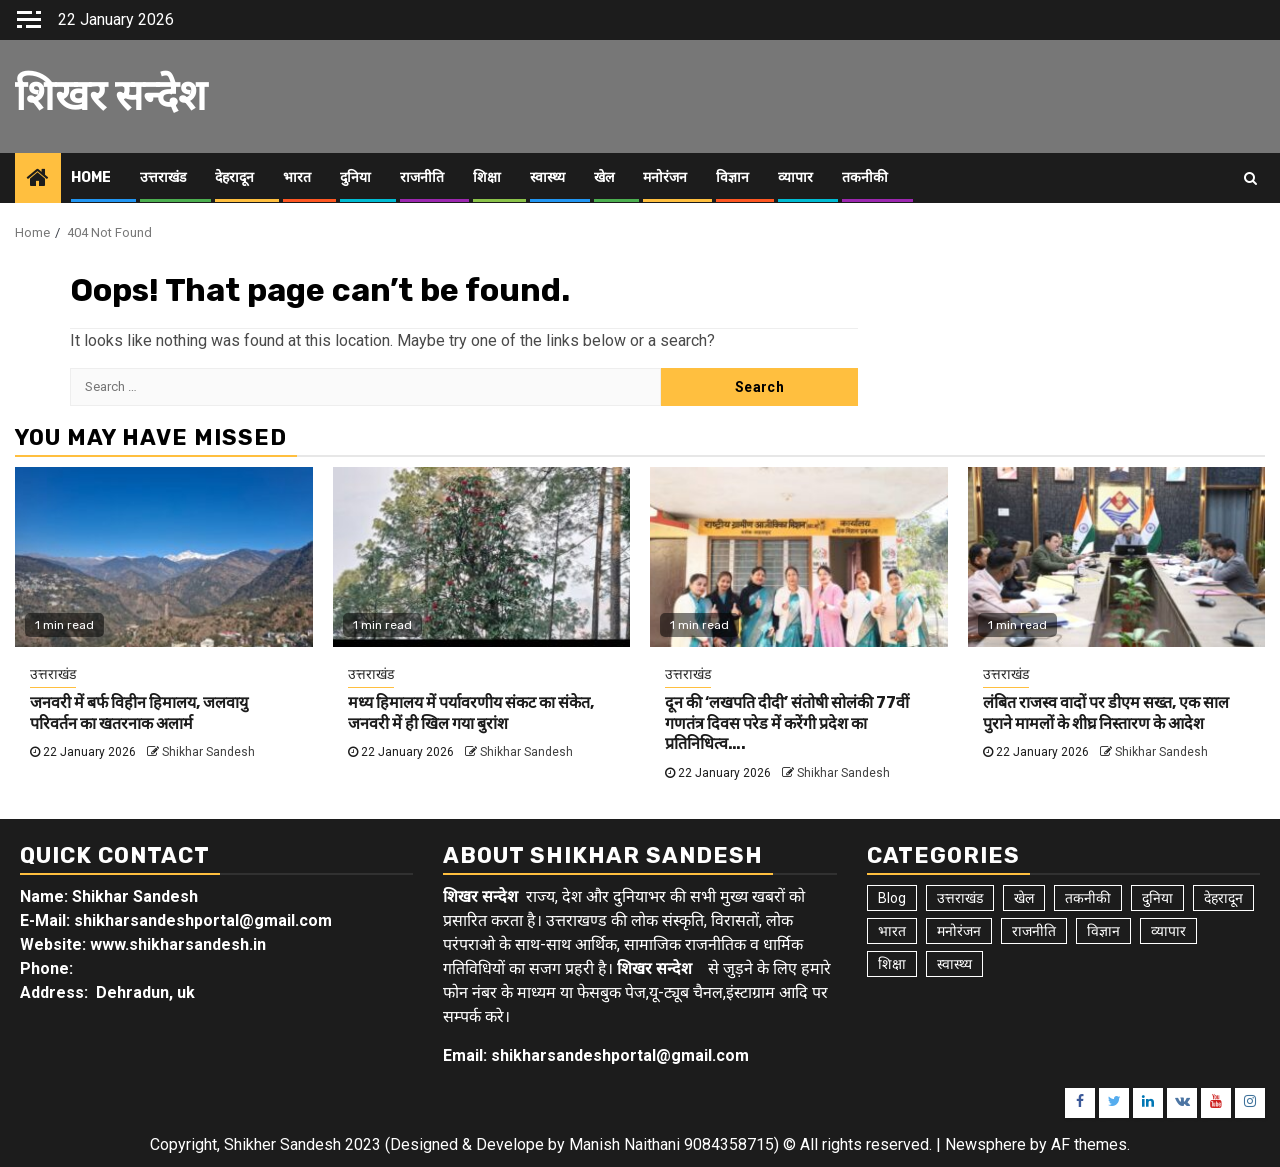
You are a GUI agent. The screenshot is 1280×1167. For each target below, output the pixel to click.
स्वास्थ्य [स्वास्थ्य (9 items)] (954, 964)
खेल (604, 177)
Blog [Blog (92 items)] (892, 898)
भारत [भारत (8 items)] (892, 931)
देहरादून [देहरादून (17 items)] (1223, 898)
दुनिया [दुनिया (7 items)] (1157, 898)
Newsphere (985, 1144)
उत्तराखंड (163, 177)
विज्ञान (732, 177)
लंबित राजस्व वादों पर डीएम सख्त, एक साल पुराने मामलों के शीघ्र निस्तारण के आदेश (1106, 713)
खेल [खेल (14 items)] (1024, 898)
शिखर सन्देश (111, 96)
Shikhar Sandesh (208, 752)
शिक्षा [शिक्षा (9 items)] (892, 964)
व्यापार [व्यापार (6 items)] (1168, 931)
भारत (297, 177)
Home (91, 177)
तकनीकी (865, 177)
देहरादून (234, 177)
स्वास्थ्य (547, 177)
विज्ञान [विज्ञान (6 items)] (1103, 931)
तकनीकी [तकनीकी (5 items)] (1088, 898)
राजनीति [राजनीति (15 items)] (1034, 931)
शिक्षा (487, 177)
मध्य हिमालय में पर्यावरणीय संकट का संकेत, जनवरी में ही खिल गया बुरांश (471, 713)
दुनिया (355, 177)
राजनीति (422, 177)
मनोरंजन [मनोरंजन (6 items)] (959, 931)
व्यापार (795, 177)
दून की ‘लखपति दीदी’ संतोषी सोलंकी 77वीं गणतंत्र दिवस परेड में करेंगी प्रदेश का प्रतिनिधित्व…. (787, 723)
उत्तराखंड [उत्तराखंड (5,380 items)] (960, 898)
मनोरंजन (665, 177)
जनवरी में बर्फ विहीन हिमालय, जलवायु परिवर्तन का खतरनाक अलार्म (139, 713)
